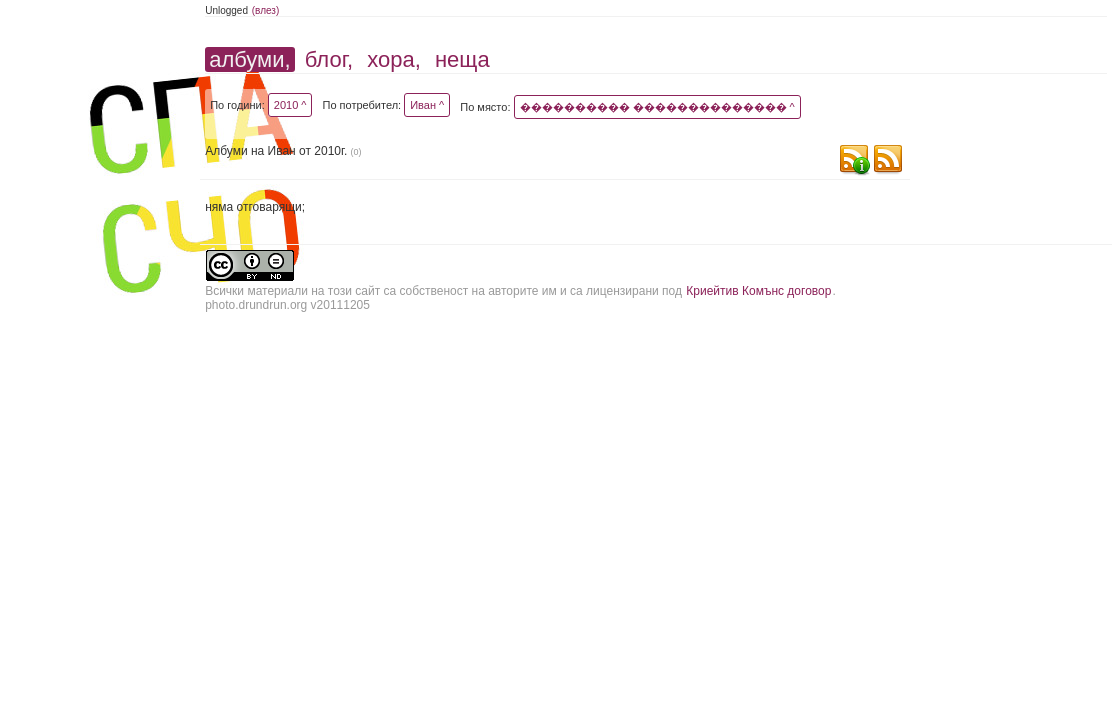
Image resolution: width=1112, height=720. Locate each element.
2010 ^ (290, 105)
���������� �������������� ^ (657, 107)
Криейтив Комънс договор (758, 291)
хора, (394, 59)
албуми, (249, 59)
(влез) (266, 10)
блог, (329, 59)
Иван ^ (427, 105)
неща (462, 59)
